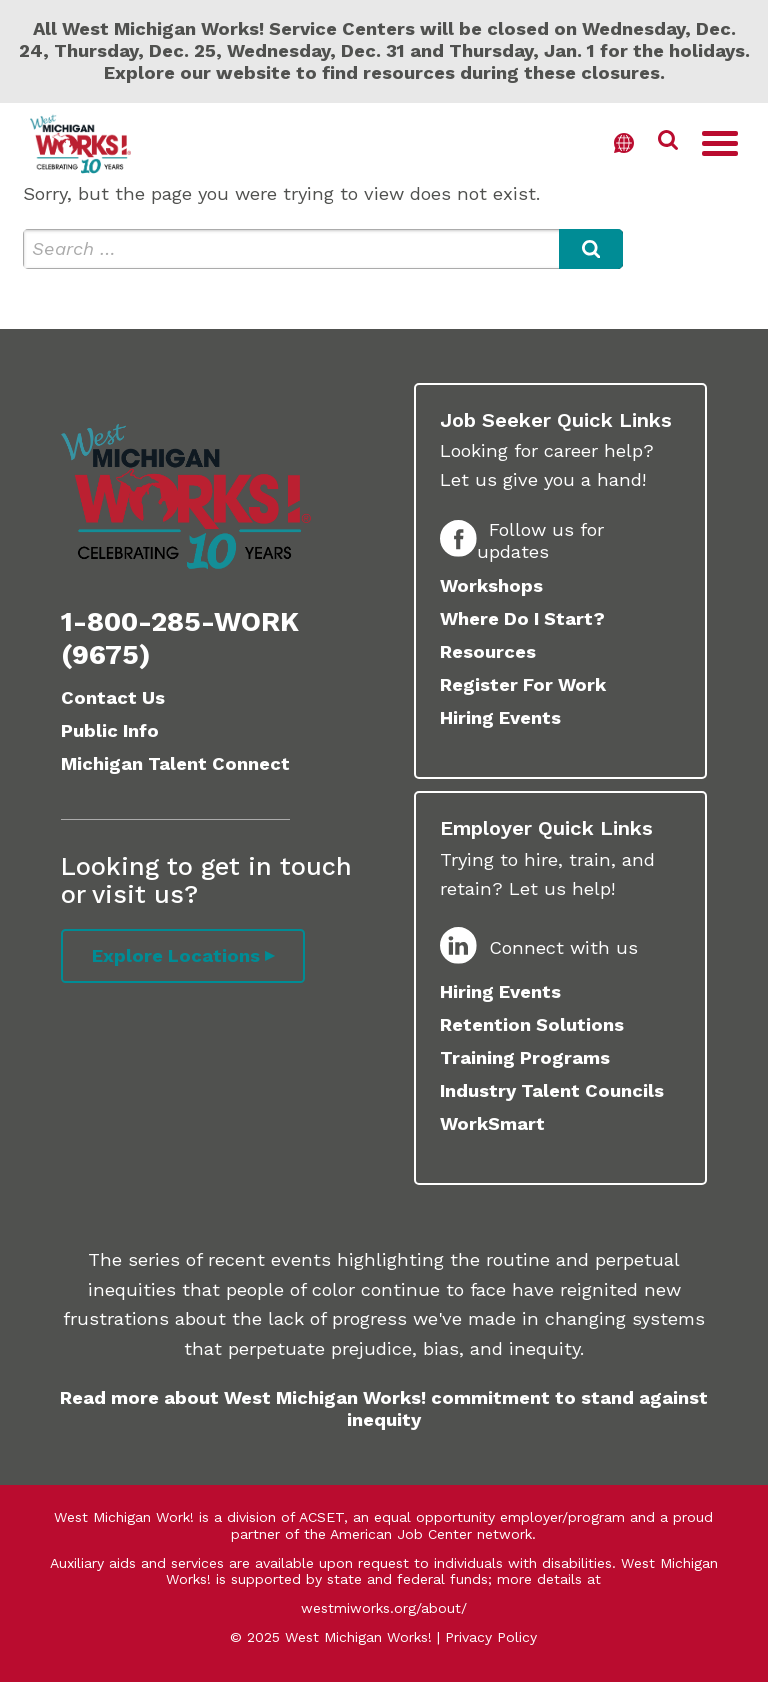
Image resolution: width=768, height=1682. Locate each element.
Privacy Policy (491, 1637)
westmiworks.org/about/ (384, 1608)
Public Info (110, 730)
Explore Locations (176, 955)
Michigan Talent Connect (175, 763)
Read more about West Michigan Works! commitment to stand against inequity (384, 1408)
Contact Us (113, 697)
